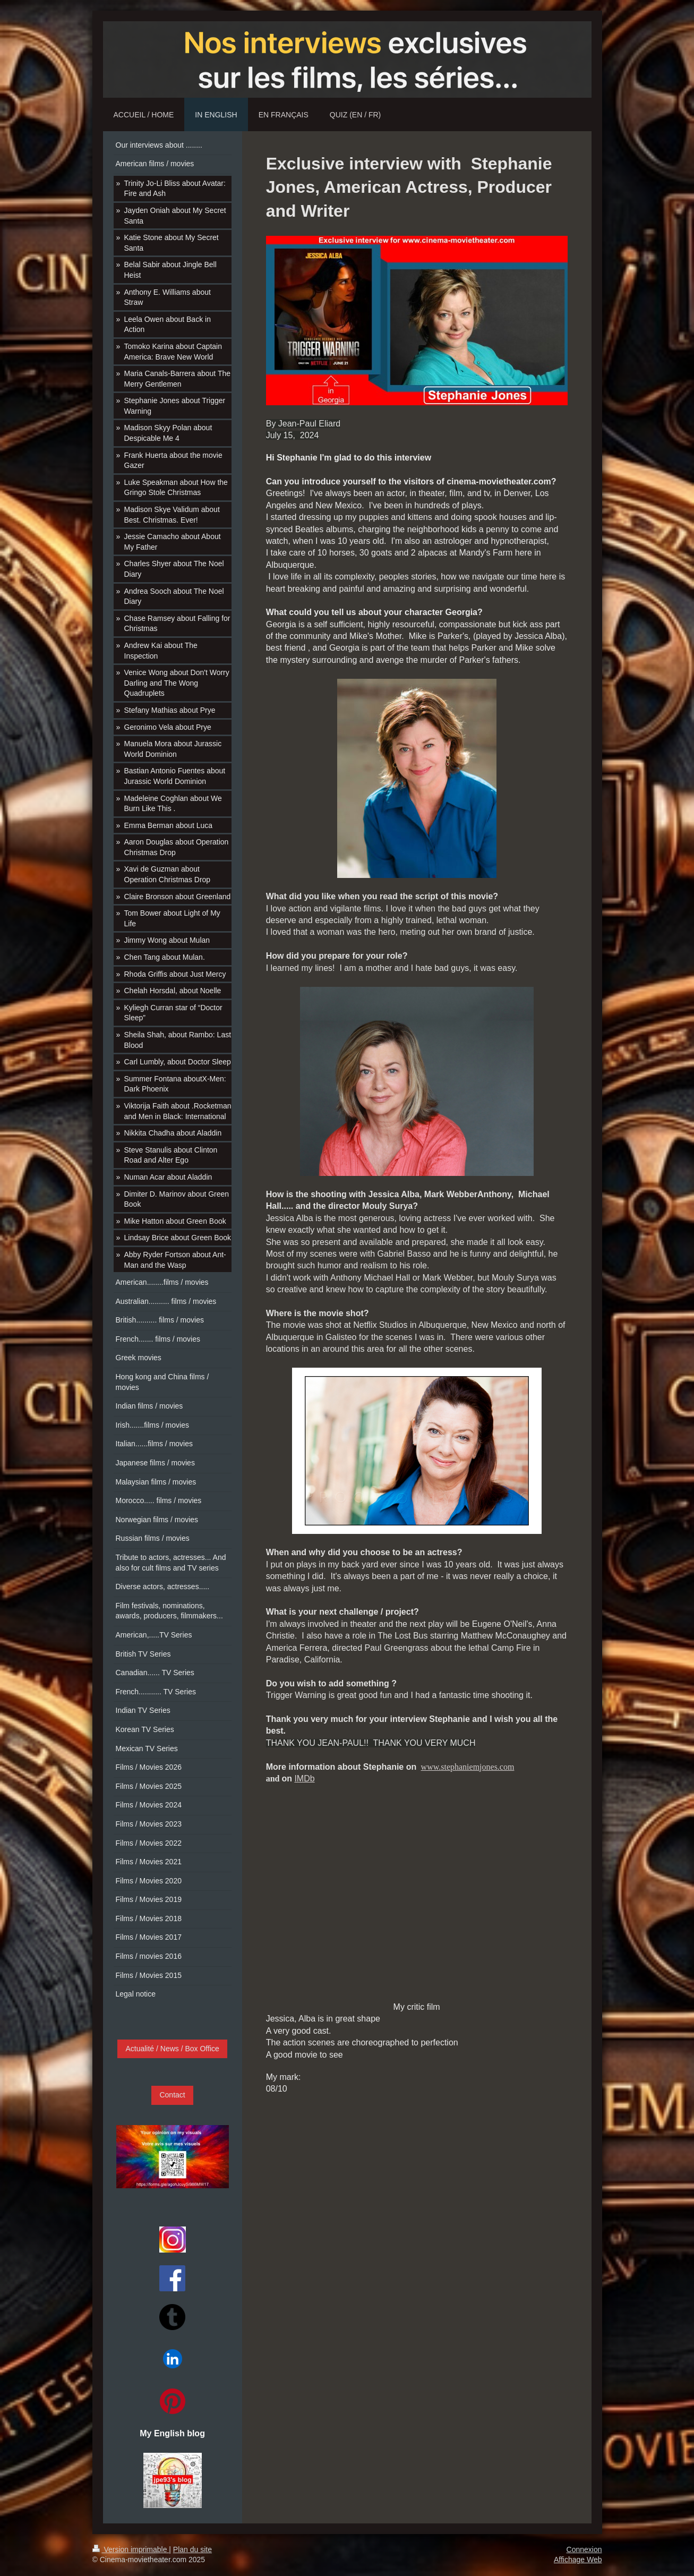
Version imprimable (130, 2549)
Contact (172, 2095)
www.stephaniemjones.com (468, 1766)
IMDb (304, 1778)
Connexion (584, 2549)
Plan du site (192, 2549)
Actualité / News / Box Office (172, 2048)
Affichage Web (578, 2559)
